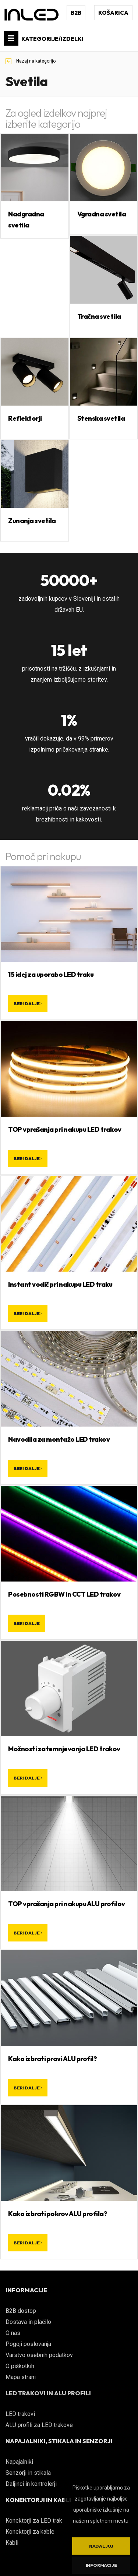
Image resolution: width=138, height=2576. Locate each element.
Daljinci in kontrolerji (31, 2483)
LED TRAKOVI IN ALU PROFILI (48, 2393)
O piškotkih (20, 2366)
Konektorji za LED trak (34, 2520)
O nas (13, 2332)
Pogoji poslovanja (28, 2343)
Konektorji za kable (30, 2531)
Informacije (101, 2565)
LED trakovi (20, 2413)
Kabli (12, 2542)
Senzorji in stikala (28, 2472)
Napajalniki (19, 2461)
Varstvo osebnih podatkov (39, 2354)
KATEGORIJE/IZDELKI (44, 38)
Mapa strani (21, 2377)
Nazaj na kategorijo (31, 61)
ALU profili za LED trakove (39, 2424)
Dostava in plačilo (28, 2321)
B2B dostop (21, 2310)
